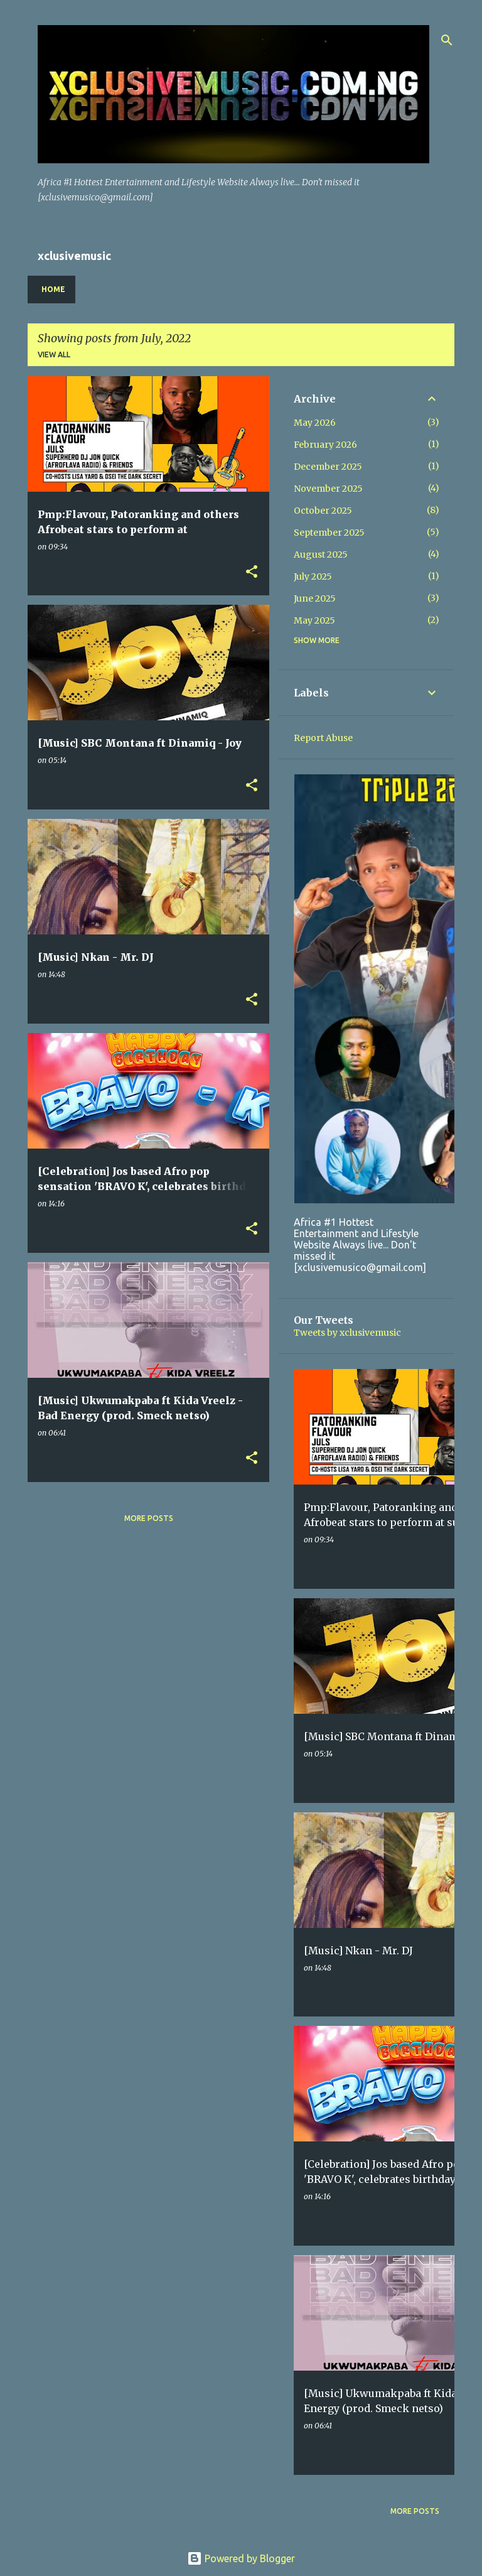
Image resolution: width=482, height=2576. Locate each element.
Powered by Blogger (241, 2558)
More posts (148, 1518)
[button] (251, 572)
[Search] (446, 40)
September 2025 (329, 532)
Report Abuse (323, 738)
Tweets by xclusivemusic (347, 1332)
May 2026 (315, 422)
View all (54, 354)
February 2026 (325, 444)
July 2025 (313, 576)
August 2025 (321, 554)
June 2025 (315, 598)
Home (53, 289)
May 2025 (314, 620)
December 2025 (328, 466)
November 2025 (328, 488)
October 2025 (323, 510)
